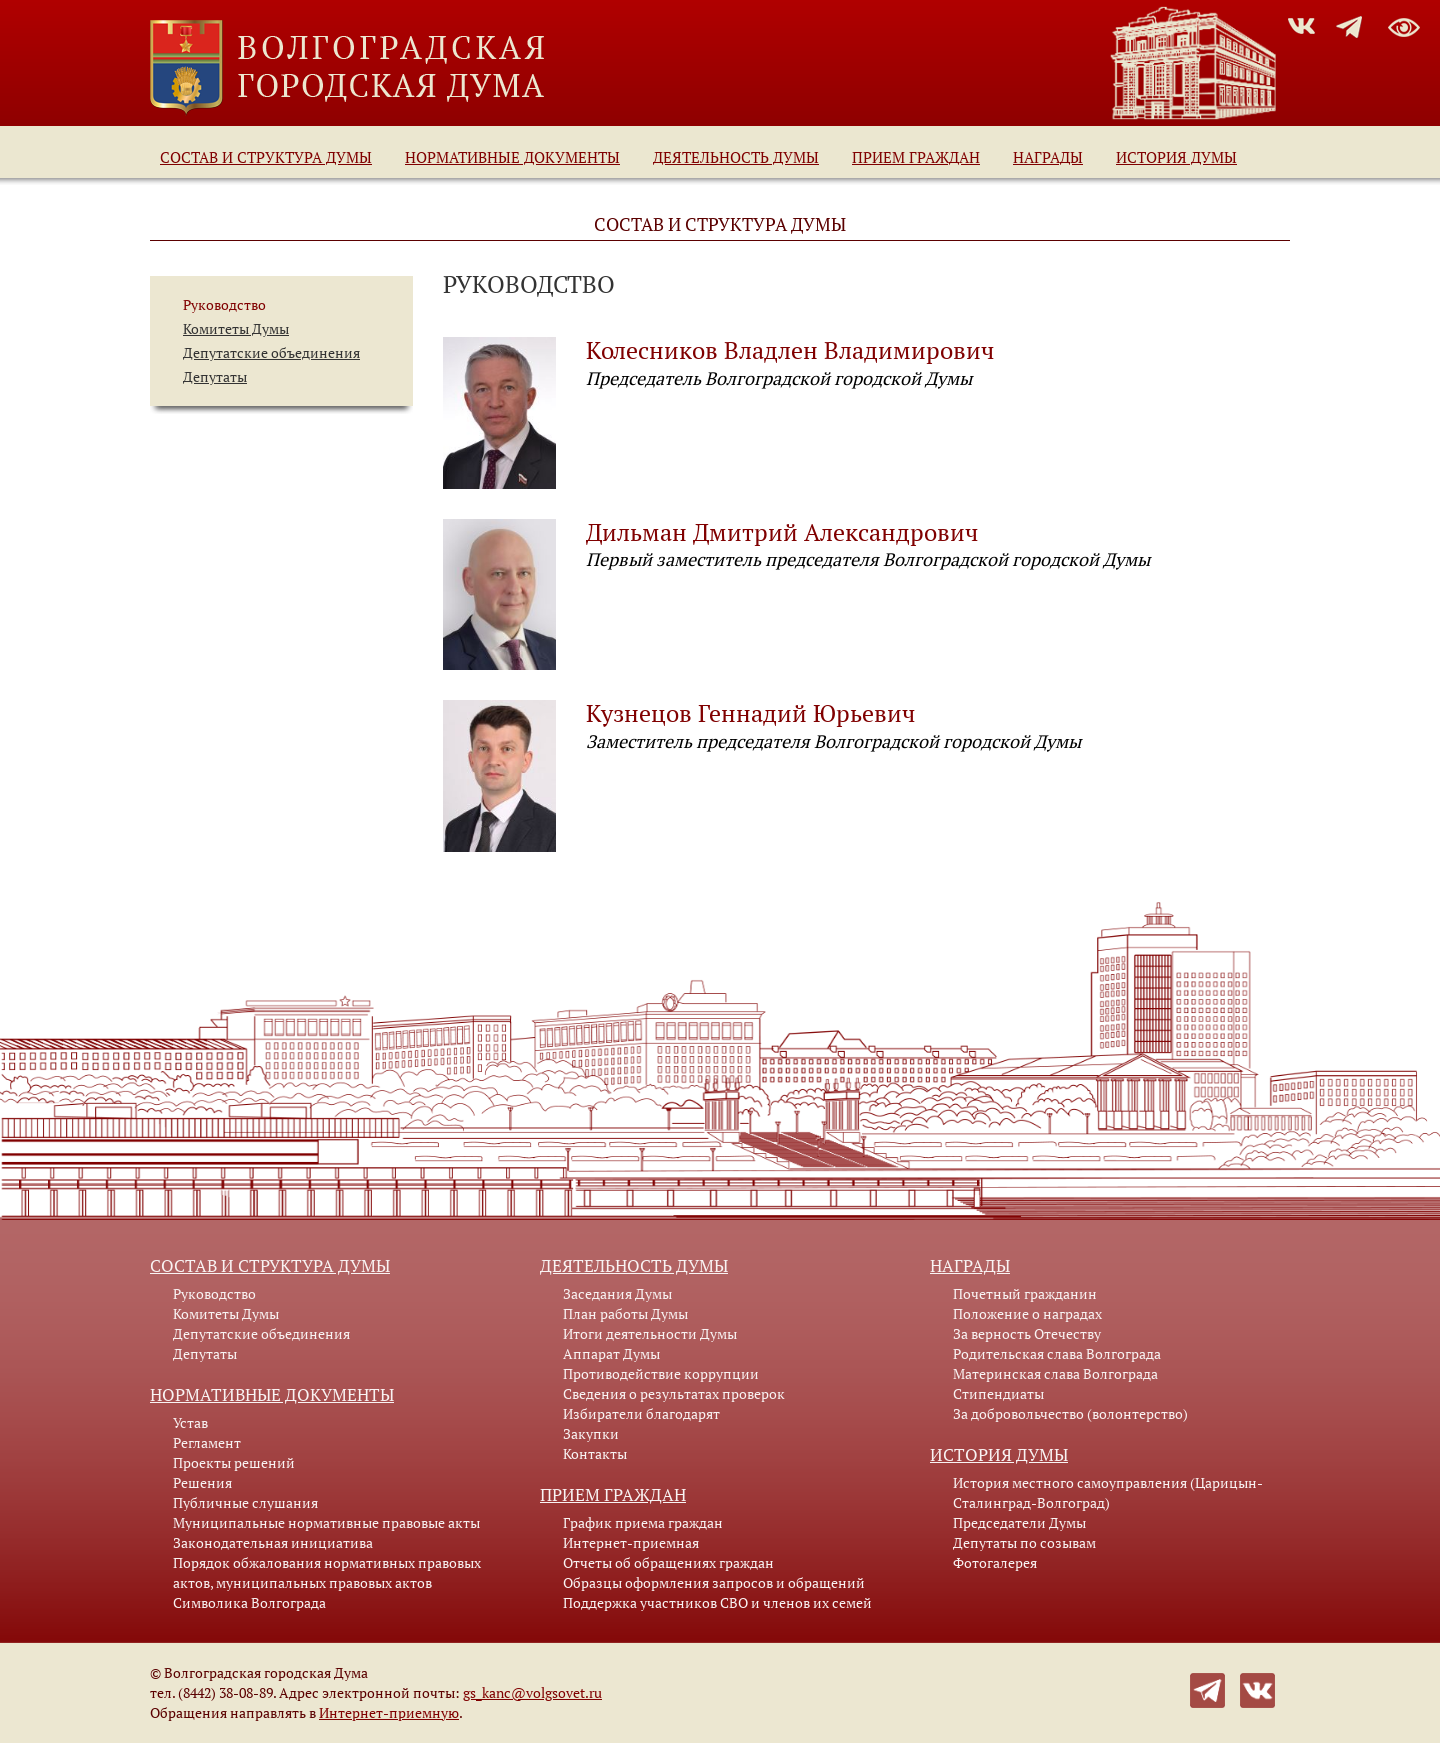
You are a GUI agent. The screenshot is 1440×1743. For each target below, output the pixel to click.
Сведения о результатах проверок (674, 1393)
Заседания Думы (617, 1293)
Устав (190, 1422)
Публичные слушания (245, 1502)
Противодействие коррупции (661, 1373)
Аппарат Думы (611, 1353)
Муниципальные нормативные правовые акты (326, 1522)
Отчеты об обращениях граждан (668, 1562)
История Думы (1176, 157)
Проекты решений (234, 1462)
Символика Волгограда (249, 1602)
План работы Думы (625, 1313)
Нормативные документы (512, 157)
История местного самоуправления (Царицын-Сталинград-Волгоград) (1108, 1492)
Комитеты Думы (236, 328)
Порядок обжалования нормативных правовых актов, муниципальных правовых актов (327, 1572)
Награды (1048, 157)
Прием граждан (916, 157)
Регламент (207, 1442)
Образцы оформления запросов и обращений (714, 1582)
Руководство (224, 304)
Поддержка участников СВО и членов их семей (717, 1602)
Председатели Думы (1019, 1522)
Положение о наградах (1027, 1313)
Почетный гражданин (1025, 1293)
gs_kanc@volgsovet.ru (532, 1692)
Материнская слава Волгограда (1055, 1373)
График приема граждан (643, 1522)
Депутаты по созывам (1024, 1542)
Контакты (595, 1453)
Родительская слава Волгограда (1057, 1353)
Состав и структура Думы (266, 157)
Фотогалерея (995, 1562)
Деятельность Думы (736, 157)
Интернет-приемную (389, 1712)
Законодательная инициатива (273, 1542)
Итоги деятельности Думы (650, 1333)
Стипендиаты (998, 1393)
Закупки (591, 1433)
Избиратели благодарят (641, 1413)
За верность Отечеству (1027, 1333)
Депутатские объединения (271, 352)
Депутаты (215, 376)
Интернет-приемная (631, 1542)
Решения (202, 1482)
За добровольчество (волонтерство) (1070, 1413)
